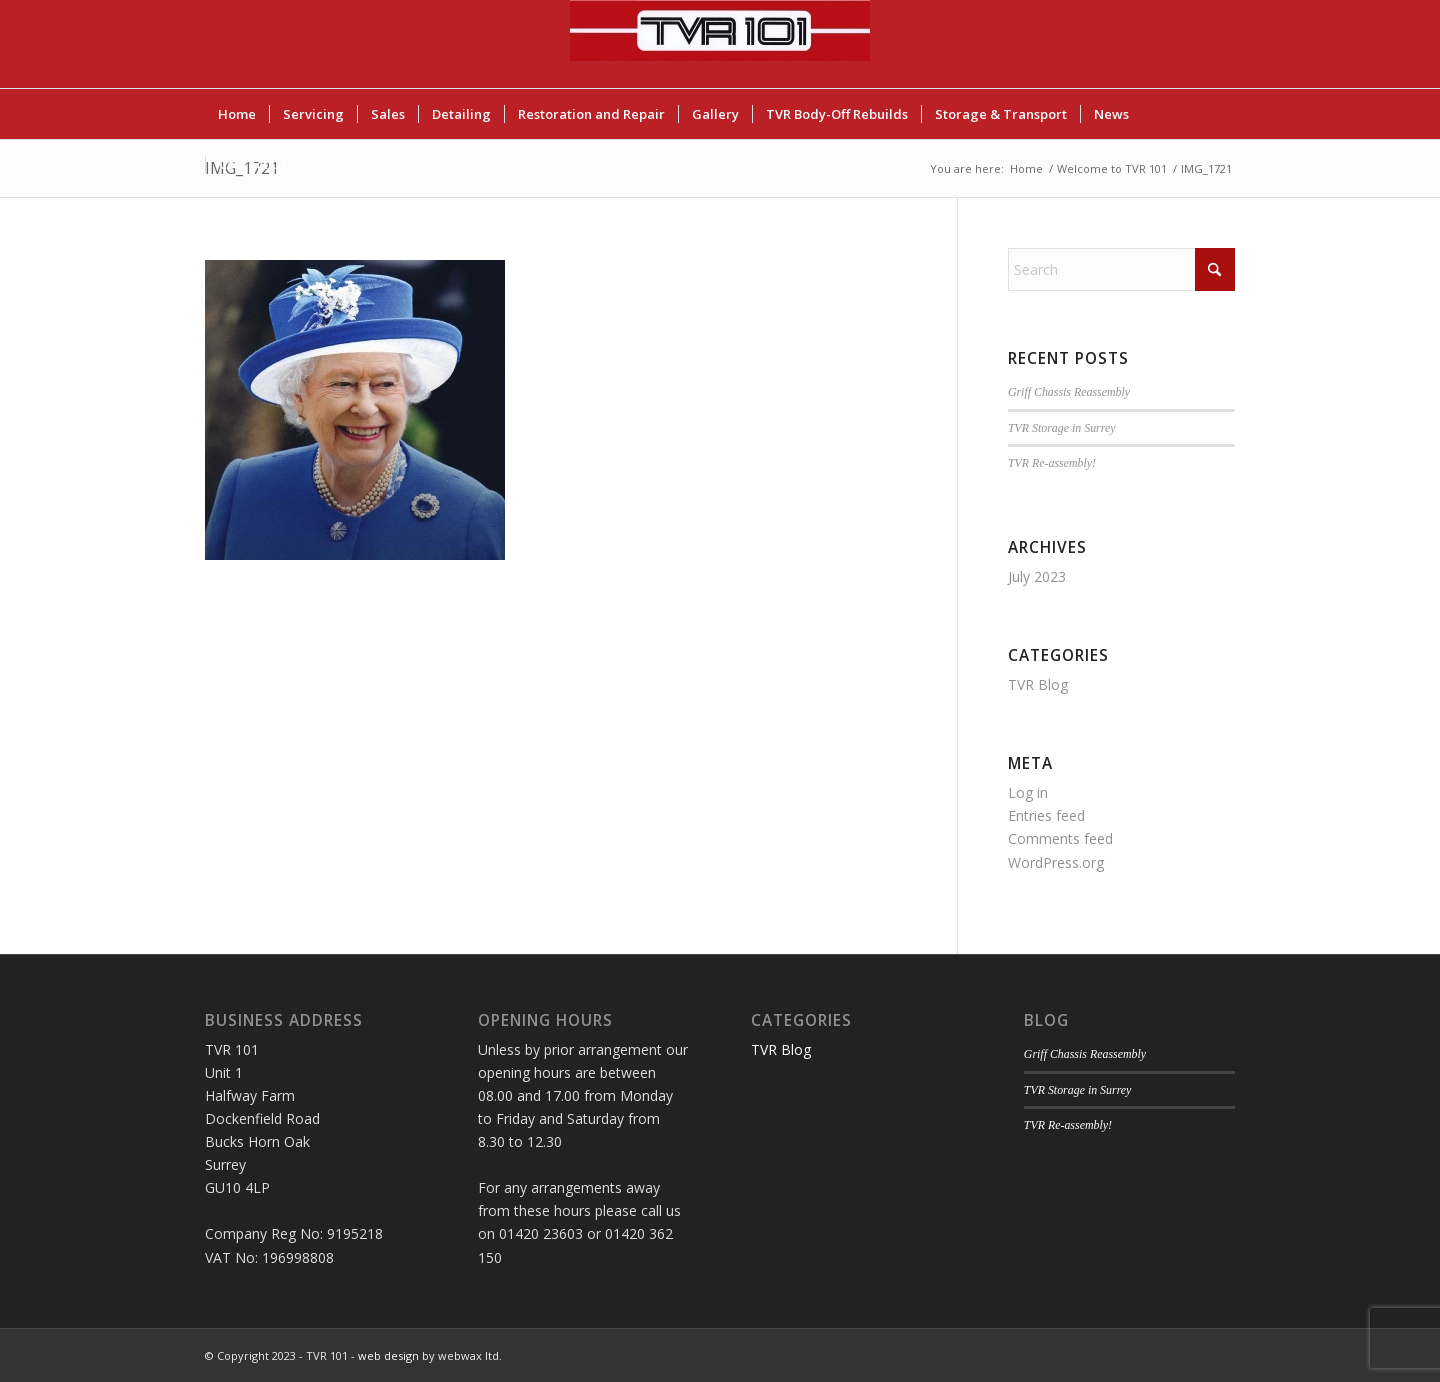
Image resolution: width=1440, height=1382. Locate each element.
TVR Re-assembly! (1052, 463)
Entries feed (1046, 815)
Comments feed (1060, 838)
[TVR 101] (720, 44)
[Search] (1121, 269)
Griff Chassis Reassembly (1069, 392)
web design (388, 1355)
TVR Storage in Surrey (1062, 428)
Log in (1028, 792)
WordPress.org (1056, 862)
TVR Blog (1038, 684)
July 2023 (1037, 576)
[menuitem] (237, 114)
